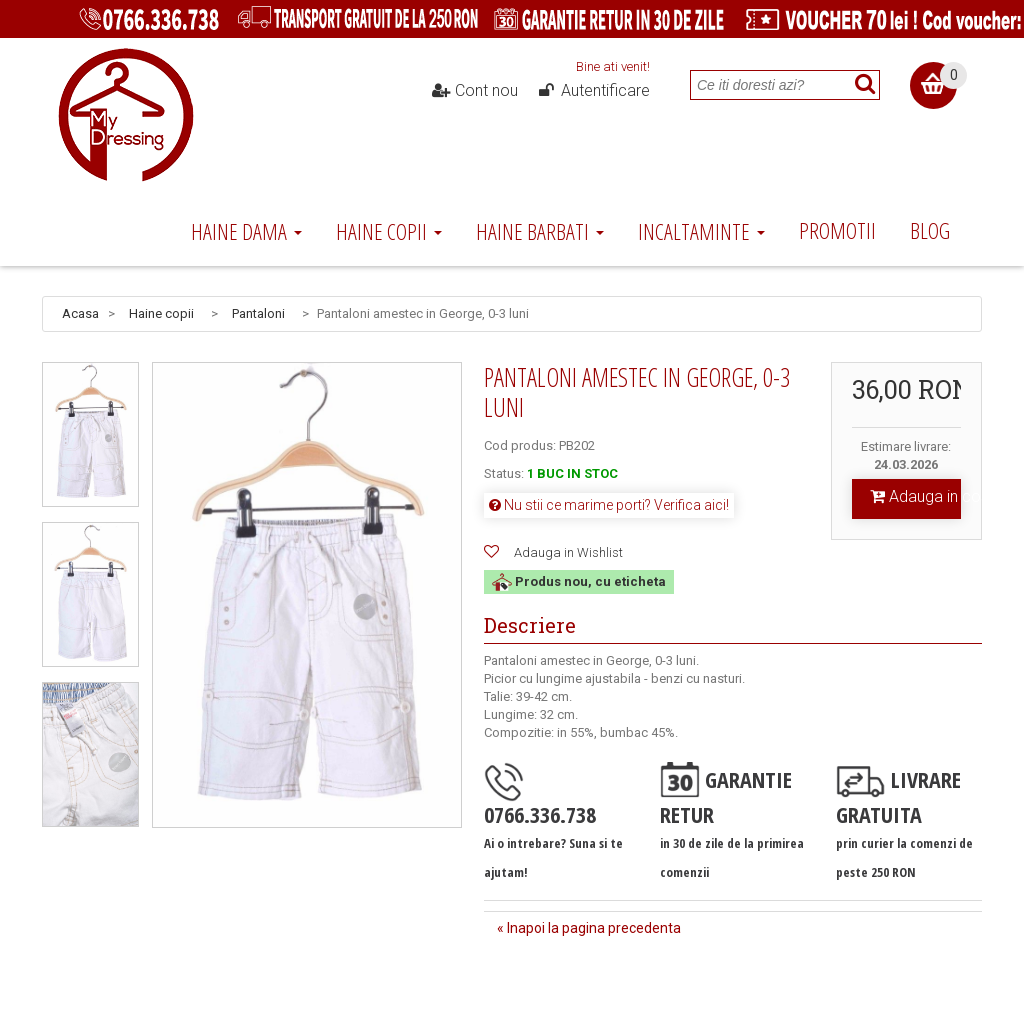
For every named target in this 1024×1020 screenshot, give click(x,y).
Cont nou (475, 91)
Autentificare (593, 91)
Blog (930, 230)
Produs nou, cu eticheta (579, 581)
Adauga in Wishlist (568, 552)
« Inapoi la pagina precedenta (589, 928)
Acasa (80, 313)
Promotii (837, 230)
